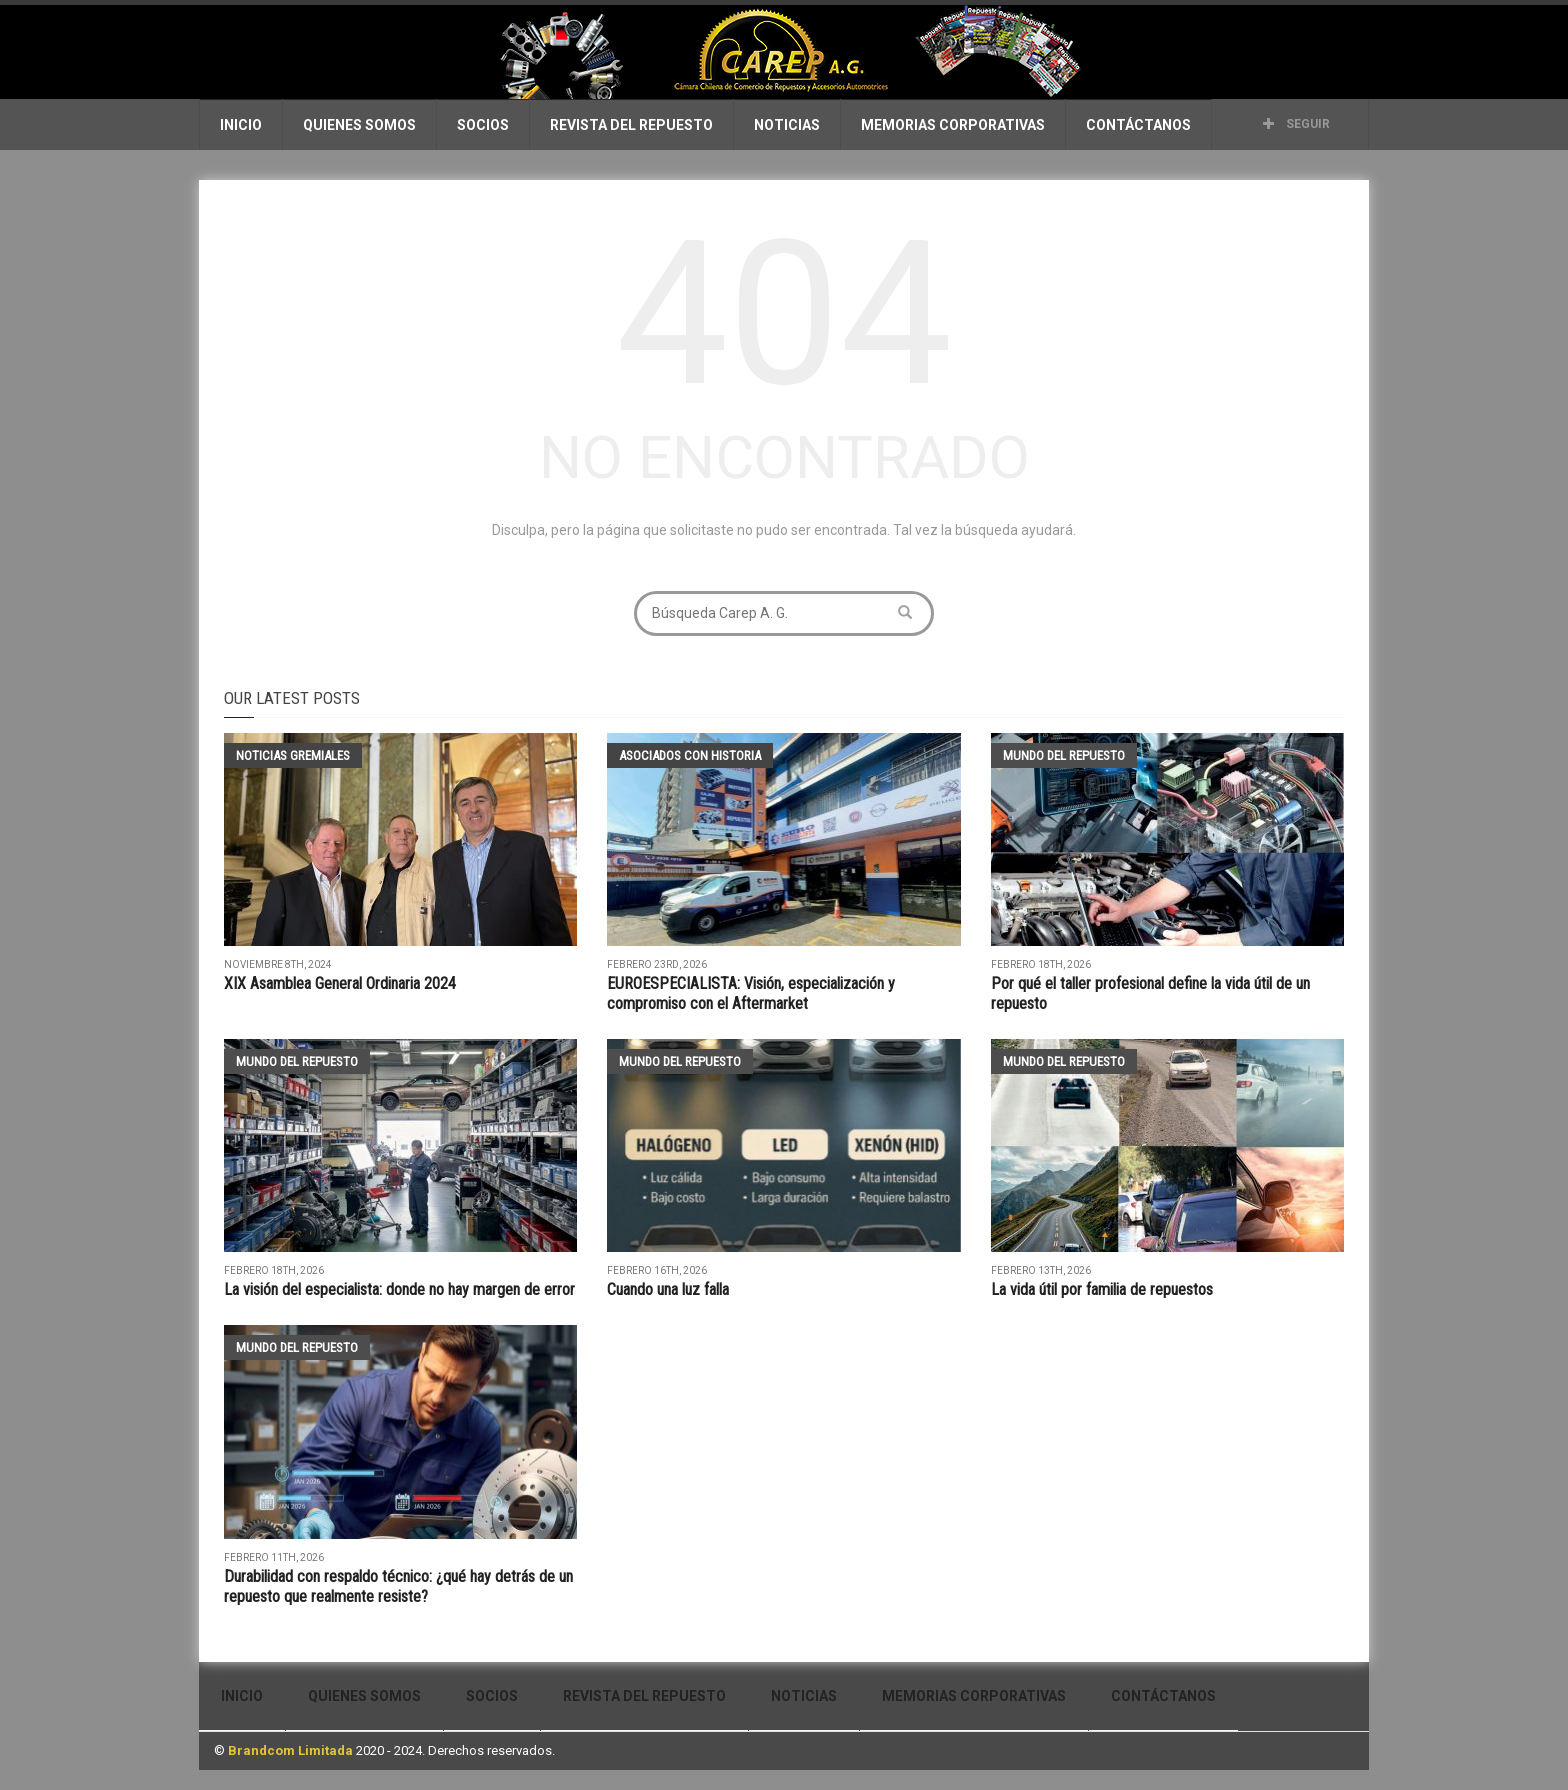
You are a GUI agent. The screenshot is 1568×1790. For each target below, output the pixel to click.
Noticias (787, 125)
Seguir (1296, 124)
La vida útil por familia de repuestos (1104, 1289)
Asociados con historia (690, 755)
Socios (483, 125)
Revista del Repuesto (631, 125)
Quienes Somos (359, 125)
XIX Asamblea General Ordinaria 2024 (340, 983)
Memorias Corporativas (953, 125)
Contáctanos (1138, 125)
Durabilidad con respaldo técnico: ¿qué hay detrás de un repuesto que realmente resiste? (398, 1586)
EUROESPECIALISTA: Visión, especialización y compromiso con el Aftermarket (751, 993)
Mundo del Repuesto (1064, 755)
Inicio (241, 125)
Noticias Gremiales (293, 755)
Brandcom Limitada (290, 1750)
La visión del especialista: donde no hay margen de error (399, 1289)
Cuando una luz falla (668, 1289)
